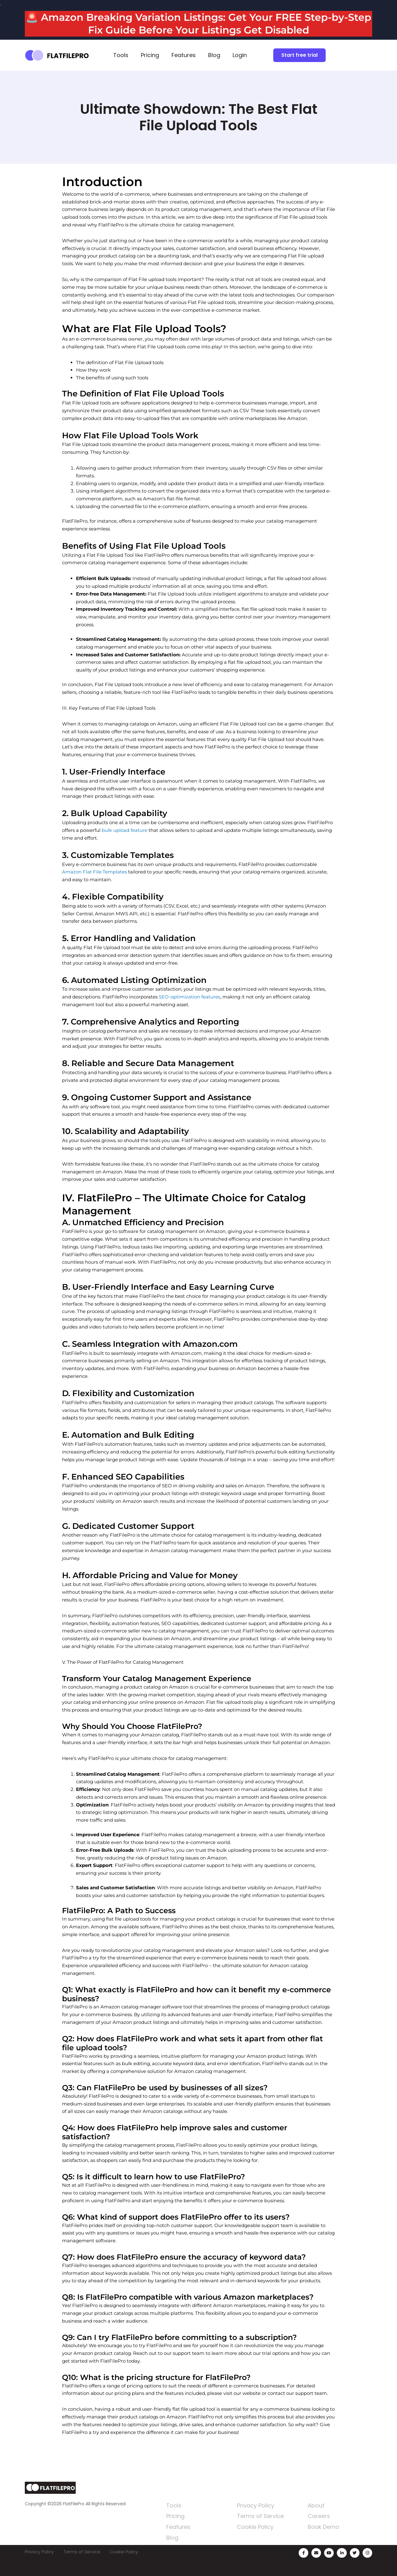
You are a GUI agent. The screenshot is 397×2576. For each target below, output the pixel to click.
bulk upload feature (124, 830)
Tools (120, 55)
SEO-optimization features (189, 997)
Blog (214, 55)
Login (240, 55)
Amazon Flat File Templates (94, 872)
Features (184, 55)
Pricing (150, 55)
